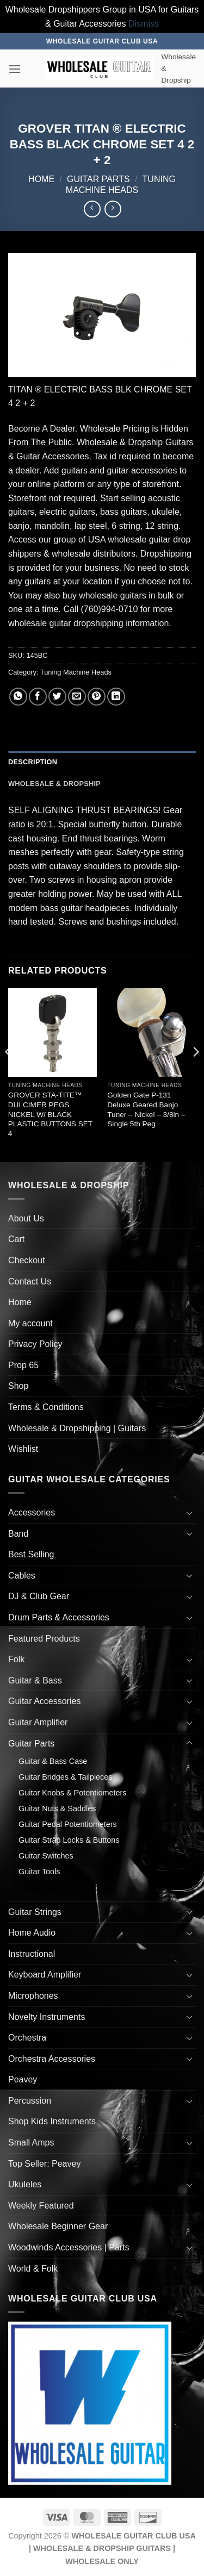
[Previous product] (112, 209)
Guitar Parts (98, 179)
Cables (21, 1575)
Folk (16, 1659)
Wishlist (23, 1449)
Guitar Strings (34, 1912)
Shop (18, 1385)
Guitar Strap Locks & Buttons (69, 1840)
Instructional (31, 1953)
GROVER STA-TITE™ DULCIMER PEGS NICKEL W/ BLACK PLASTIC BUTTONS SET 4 (50, 1114)
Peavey (22, 2079)
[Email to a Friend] (77, 697)
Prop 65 (23, 1365)
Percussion (29, 2100)
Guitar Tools (39, 1871)
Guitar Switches (45, 1855)
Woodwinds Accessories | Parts (68, 2247)
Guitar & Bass (35, 1680)
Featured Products (44, 1638)
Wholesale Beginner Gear (58, 2226)
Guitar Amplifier (37, 1722)
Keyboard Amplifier (44, 1974)
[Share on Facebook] (38, 697)
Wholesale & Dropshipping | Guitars (77, 1428)
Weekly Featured (41, 2205)
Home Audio (31, 1932)
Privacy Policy (35, 1344)
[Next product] (92, 209)
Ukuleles (24, 2184)
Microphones (33, 1995)
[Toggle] (189, 1512)
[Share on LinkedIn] (116, 697)
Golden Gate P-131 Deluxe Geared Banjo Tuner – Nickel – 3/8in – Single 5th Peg (146, 1109)
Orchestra (27, 2037)
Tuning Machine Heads (76, 672)
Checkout (26, 1260)
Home (41, 179)
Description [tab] (32, 762)
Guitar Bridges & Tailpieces (65, 1777)
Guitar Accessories (44, 1701)
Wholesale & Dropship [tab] (54, 783)
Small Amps (31, 2142)
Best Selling (31, 1554)
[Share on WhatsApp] (18, 697)
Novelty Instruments (46, 2017)
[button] (14, 68)
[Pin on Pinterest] (97, 697)
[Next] (195, 1074)
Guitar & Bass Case (52, 1761)
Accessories (31, 1512)
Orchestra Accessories (51, 2058)
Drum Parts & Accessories (58, 1617)
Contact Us (29, 1281)
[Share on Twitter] (57, 697)
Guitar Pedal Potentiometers (67, 1824)
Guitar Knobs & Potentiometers (72, 1792)
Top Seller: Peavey (44, 2163)
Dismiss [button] (143, 23)
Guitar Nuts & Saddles (57, 1808)
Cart (16, 1239)
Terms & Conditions (46, 1407)
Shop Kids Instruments (52, 2121)
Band (18, 1533)
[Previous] (8, 1074)
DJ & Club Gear (38, 1596)
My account (30, 1323)
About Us (26, 1218)
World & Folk (33, 2268)
